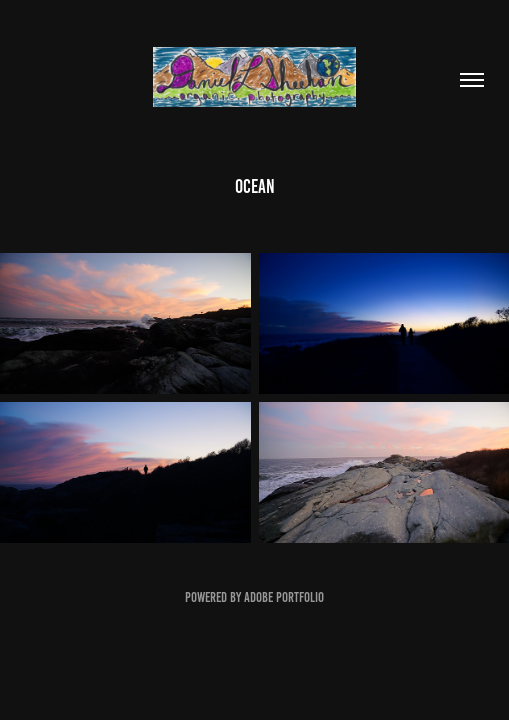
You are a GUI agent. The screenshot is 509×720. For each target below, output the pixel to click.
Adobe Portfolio (284, 597)
